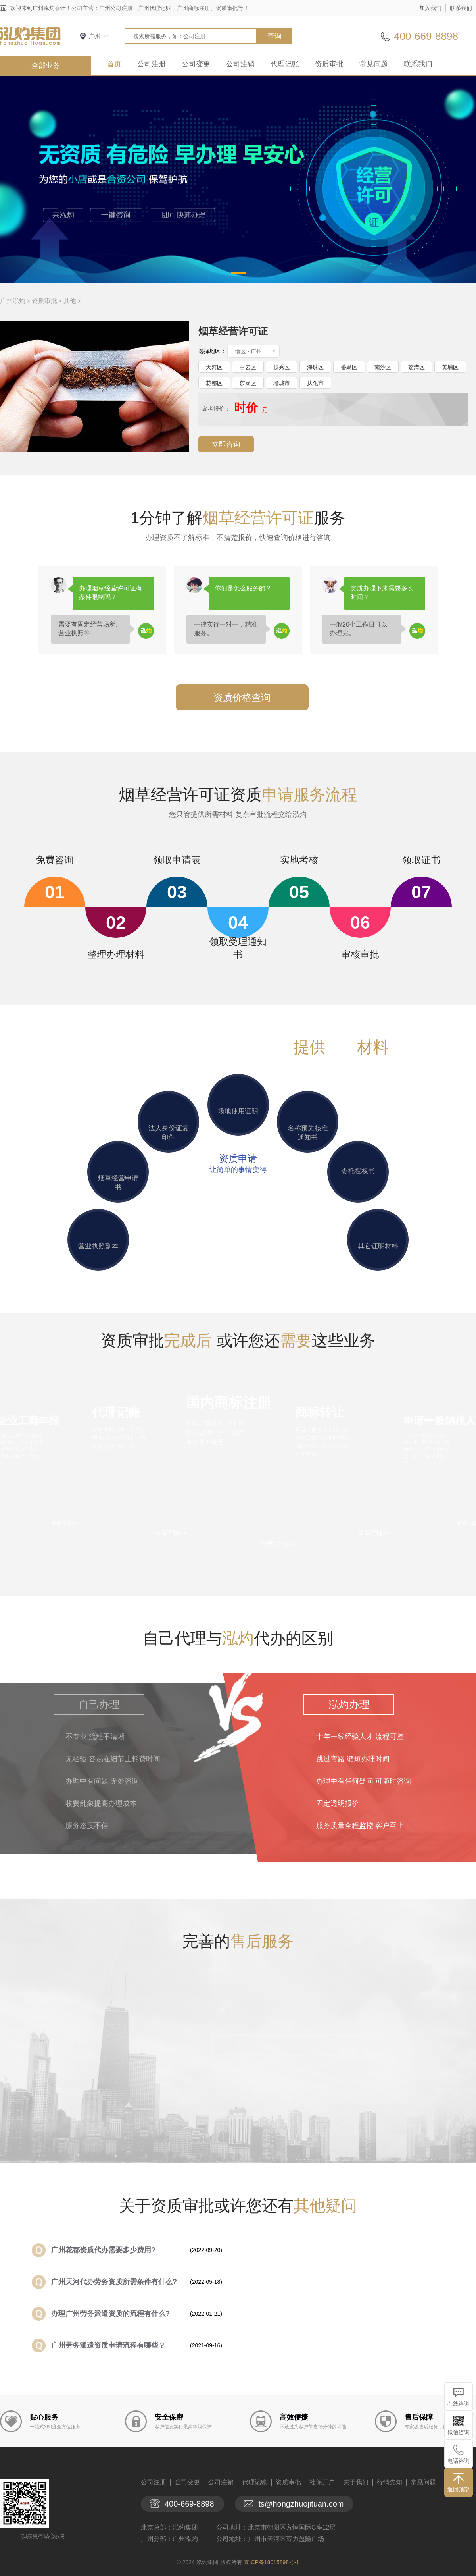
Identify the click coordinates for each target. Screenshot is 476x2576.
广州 (94, 36)
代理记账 (285, 64)
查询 (274, 36)
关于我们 (356, 2482)
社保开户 (322, 2482)
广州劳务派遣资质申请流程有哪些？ (108, 2345)
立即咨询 (226, 444)
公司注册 (151, 64)
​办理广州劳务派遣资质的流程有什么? (110, 2314)
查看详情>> (277, 1544)
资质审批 (329, 64)
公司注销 (240, 64)
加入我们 (430, 8)
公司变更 (196, 64)
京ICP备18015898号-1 (271, 2562)
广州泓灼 (12, 300)
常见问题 (373, 64)
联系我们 (461, 8)
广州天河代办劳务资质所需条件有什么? (114, 2282)
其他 (69, 300)
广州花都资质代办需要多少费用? (103, 2250)
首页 (114, 64)
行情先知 (389, 2482)
